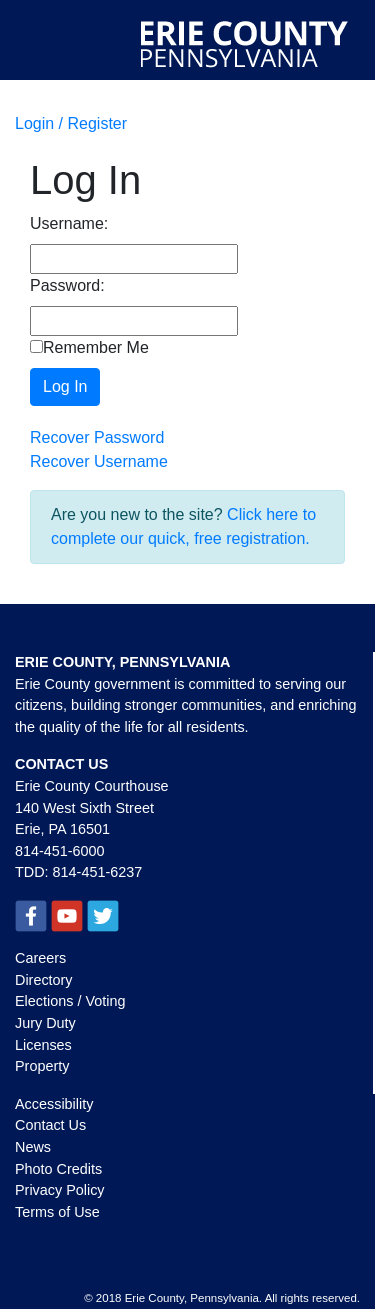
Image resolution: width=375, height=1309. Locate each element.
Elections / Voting (70, 1001)
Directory (44, 980)
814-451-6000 (60, 851)
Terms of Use (57, 1212)
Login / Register (71, 123)
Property (42, 1066)
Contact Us (50, 1125)
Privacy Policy (60, 1190)
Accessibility (54, 1104)
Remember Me (89, 347)
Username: (69, 223)
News (33, 1147)
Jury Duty (45, 1023)
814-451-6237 (98, 872)
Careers (40, 958)
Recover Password (97, 437)
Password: (67, 285)
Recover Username (99, 461)
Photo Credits (58, 1169)
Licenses (43, 1045)
